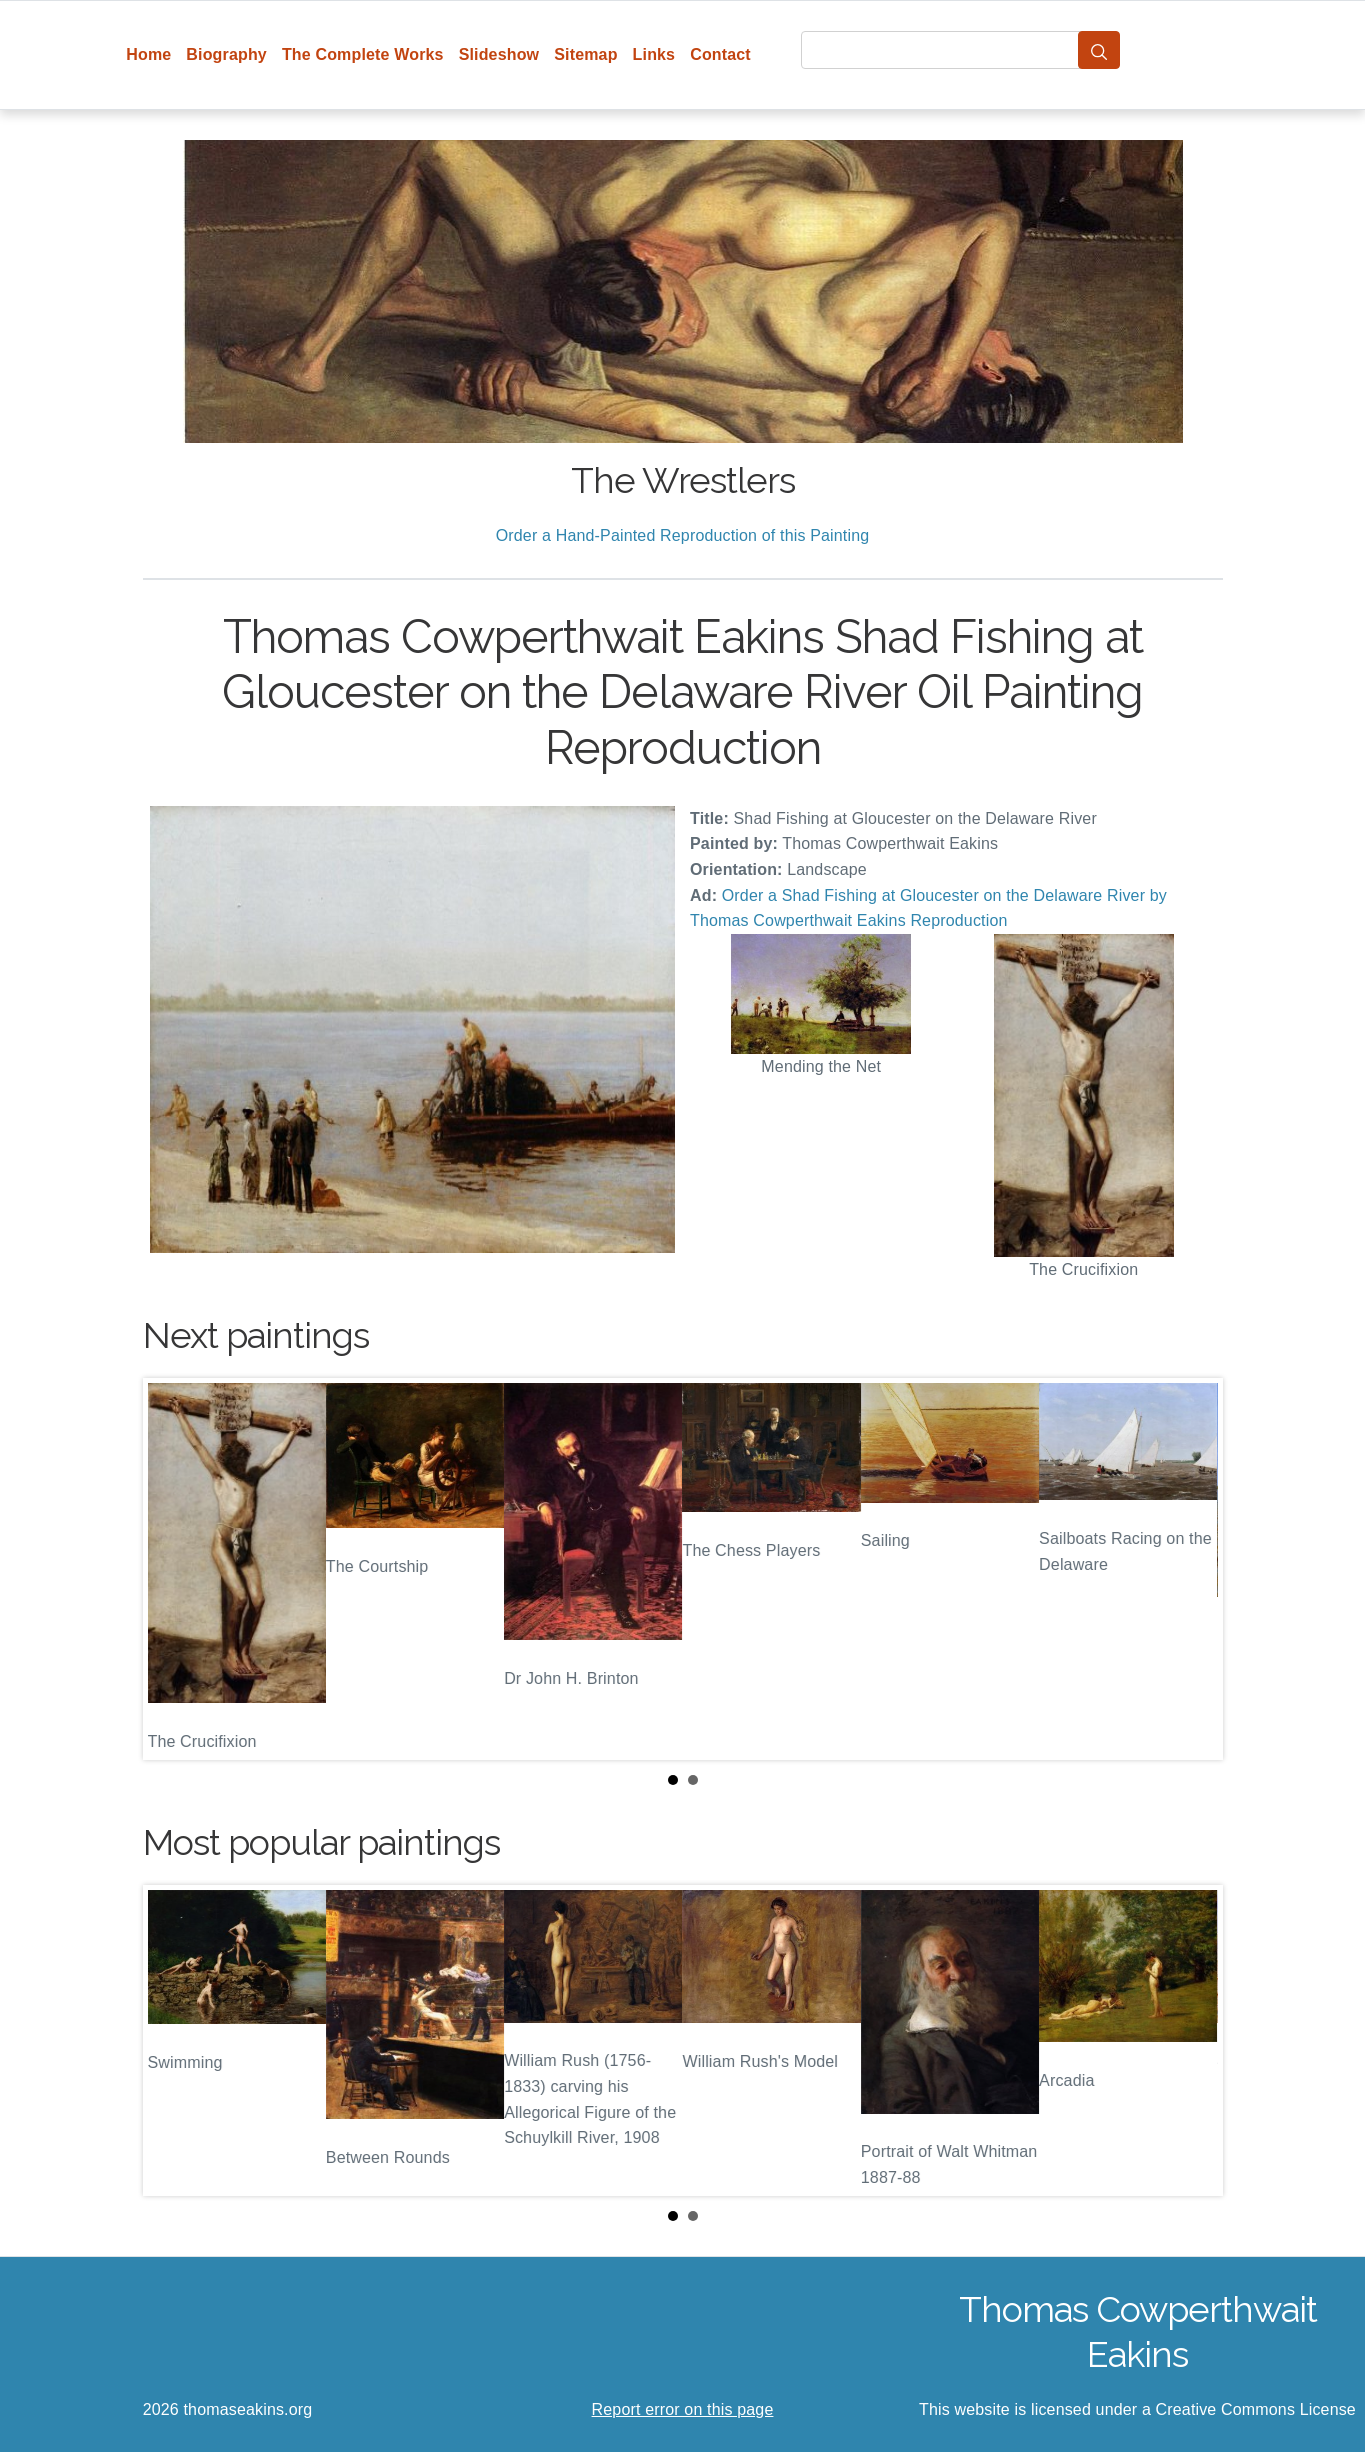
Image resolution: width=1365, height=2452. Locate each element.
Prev (174, 1569)
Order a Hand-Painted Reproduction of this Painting (683, 535)
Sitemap (585, 54)
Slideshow (499, 54)
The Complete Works (363, 54)
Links (654, 54)
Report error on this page (683, 2409)
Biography (226, 54)
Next (1192, 1569)
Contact (720, 54)
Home (148, 54)
